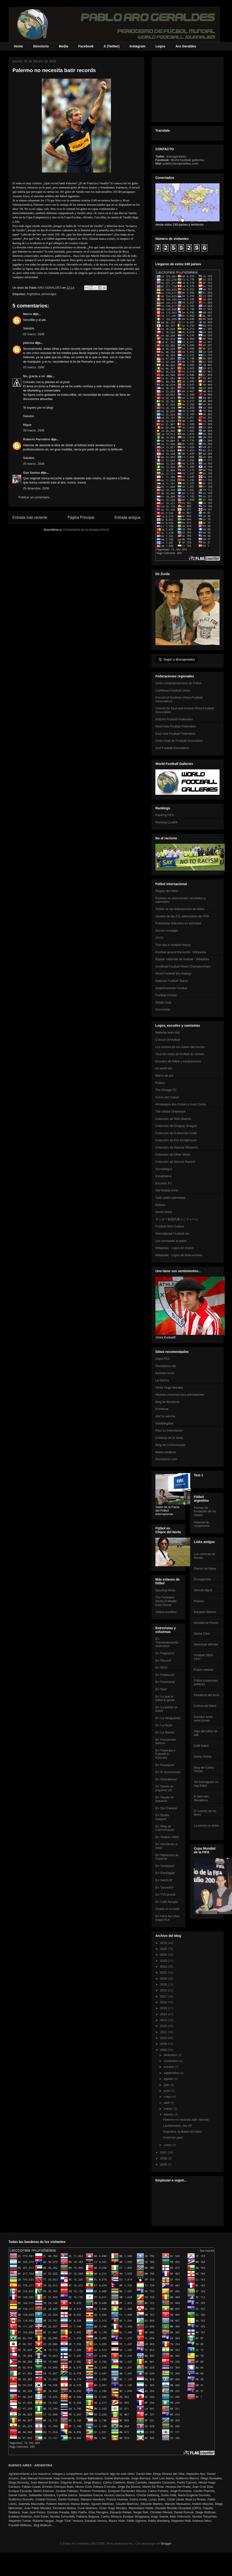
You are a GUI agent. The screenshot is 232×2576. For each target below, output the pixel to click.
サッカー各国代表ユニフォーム (176, 1219)
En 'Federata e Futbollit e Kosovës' (165, 1754)
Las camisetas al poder (171, 1241)
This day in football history (173, 945)
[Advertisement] (187, 88)
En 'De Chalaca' (166, 1808)
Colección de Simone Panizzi (175, 1161)
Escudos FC (163, 1183)
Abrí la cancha (165, 1416)
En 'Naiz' (161, 1689)
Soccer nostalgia (166, 930)
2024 (164, 1954)
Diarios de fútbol (205, 1568)
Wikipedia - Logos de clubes (174, 1248)
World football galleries (187, 160)
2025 (164, 1948)
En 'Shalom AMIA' (167, 1837)
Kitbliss (160, 1205)
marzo (168, 2108)
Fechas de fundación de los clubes (205, 1511)
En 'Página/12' (165, 1653)
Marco (27, 314)
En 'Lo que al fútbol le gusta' (165, 1698)
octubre (169, 2067)
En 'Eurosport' (164, 1765)
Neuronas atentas (206, 1644)
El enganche (202, 1579)
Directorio (41, 46)
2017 (164, 1996)
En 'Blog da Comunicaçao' (165, 1828)
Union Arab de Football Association (179, 740)
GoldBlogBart (164, 1423)
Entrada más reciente (29, 517)
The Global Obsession (170, 1111)
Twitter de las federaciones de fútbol (179, 909)
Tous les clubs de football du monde (179, 1054)
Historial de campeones (202, 1524)
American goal (172, 2137)
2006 (164, 2158)
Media (63, 46)
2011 (164, 2032)
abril (167, 2102)
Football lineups (166, 995)
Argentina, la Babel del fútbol (182, 2131)
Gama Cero (202, 1633)
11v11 (159, 937)
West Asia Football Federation (175, 726)
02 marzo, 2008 (33, 334)
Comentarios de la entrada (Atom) (86, 529)
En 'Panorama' (165, 1682)
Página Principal (81, 517)
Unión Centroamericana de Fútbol (178, 683)
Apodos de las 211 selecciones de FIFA (182, 916)
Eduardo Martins (205, 1612)
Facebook (86, 46)
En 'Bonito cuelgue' (162, 1817)
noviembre (171, 2061)
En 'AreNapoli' (165, 1866)
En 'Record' (163, 1660)
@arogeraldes (176, 156)
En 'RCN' (161, 1667)
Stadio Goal (163, 1002)
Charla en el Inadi (167, 1909)
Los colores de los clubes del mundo (180, 1047)
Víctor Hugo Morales (169, 1387)
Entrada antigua (127, 517)
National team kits (167, 1032)
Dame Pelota (203, 1756)
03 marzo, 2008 (33, 367)
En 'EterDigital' (165, 1873)
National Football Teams (171, 981)
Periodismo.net (165, 1366)
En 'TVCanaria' (165, 1894)
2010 (164, 2038)
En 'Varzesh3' (164, 1887)
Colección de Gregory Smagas (176, 1126)
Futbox (160, 1083)
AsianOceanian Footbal (171, 988)
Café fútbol (201, 1745)
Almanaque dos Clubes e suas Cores (180, 1104)
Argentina (33, 294)
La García (162, 1380)
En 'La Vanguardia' (168, 1718)
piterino (28, 343)
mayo (168, 2096)
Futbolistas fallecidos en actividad (178, 923)
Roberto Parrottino (36, 439)
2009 (164, 2044)
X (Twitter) (111, 46)
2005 (164, 2164)
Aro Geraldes (185, 46)
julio (167, 2085)
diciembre (171, 2055)
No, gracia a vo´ (34, 376)
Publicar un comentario (34, 497)
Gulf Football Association (172, 748)
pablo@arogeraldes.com (180, 163)
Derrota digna (203, 1590)
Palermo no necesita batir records (185, 2119)
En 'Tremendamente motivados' (166, 1642)
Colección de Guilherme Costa (176, 1133)
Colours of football (167, 1039)
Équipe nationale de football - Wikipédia (182, 959)
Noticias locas (164, 1373)
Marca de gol (164, 1075)
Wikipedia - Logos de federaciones (178, 1255)
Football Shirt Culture (169, 1226)
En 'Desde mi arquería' (164, 1799)
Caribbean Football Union (172, 690)
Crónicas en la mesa (169, 1438)
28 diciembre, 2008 (36, 488)
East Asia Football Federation (175, 733)
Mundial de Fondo (206, 1622)
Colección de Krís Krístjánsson (176, 1140)
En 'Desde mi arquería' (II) (164, 1788)
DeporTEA (162, 1358)
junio (167, 2090)
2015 (164, 2008)
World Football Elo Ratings (173, 973)
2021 (164, 1972)
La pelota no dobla (206, 1825)
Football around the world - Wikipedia (180, 952)
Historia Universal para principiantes (179, 1394)
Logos (160, 46)
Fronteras (162, 1409)
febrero (169, 2114)
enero (168, 2145)
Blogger (166, 2543)
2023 (164, 1960)
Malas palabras (165, 1452)
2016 (164, 2002)
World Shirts (163, 1212)
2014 (164, 2014)
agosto (169, 2079)
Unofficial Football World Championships (182, 966)
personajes (49, 294)
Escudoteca (163, 1176)
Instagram (137, 46)
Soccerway (162, 1009)
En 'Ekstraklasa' (166, 1779)
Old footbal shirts (166, 1190)
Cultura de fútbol (205, 1706)
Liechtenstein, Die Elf (177, 2125)
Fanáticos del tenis (206, 1695)
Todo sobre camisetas (170, 1197)
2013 (164, 2020)
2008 (164, 2050)
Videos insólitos (166, 1612)
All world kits (163, 1068)
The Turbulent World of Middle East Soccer (166, 1601)
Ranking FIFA (164, 815)
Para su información (169, 1430)
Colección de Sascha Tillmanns (176, 1147)
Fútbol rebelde (203, 1669)
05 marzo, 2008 (33, 430)
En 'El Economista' (168, 1772)
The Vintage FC (166, 1090)
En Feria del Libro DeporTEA (167, 1918)
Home (18, 46)
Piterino (199, 1601)
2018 (164, 1990)
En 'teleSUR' (164, 1880)
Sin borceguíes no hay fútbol (206, 1783)
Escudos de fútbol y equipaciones (178, 1061)
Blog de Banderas (167, 1402)
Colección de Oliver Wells (172, 1154)
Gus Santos (31, 472)
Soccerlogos (163, 1169)
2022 (164, 1966)
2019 (164, 1984)
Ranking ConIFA (166, 822)
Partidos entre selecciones (203, 1718)
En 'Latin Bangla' (166, 1902)
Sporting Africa (165, 1590)
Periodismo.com (166, 1459)
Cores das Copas (167, 1097)
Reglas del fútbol (166, 891)
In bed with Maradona (201, 1798)
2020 (164, 1978)
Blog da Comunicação (170, 1445)
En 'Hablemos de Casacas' (167, 1857)
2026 (164, 1943)
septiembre (172, 2073)
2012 (164, 2026)
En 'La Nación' (165, 1732)
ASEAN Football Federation (174, 719)
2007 (164, 2152)
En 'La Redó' (164, 1725)
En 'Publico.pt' (165, 1675)
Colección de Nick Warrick (173, 1119)
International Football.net (172, 1233)
